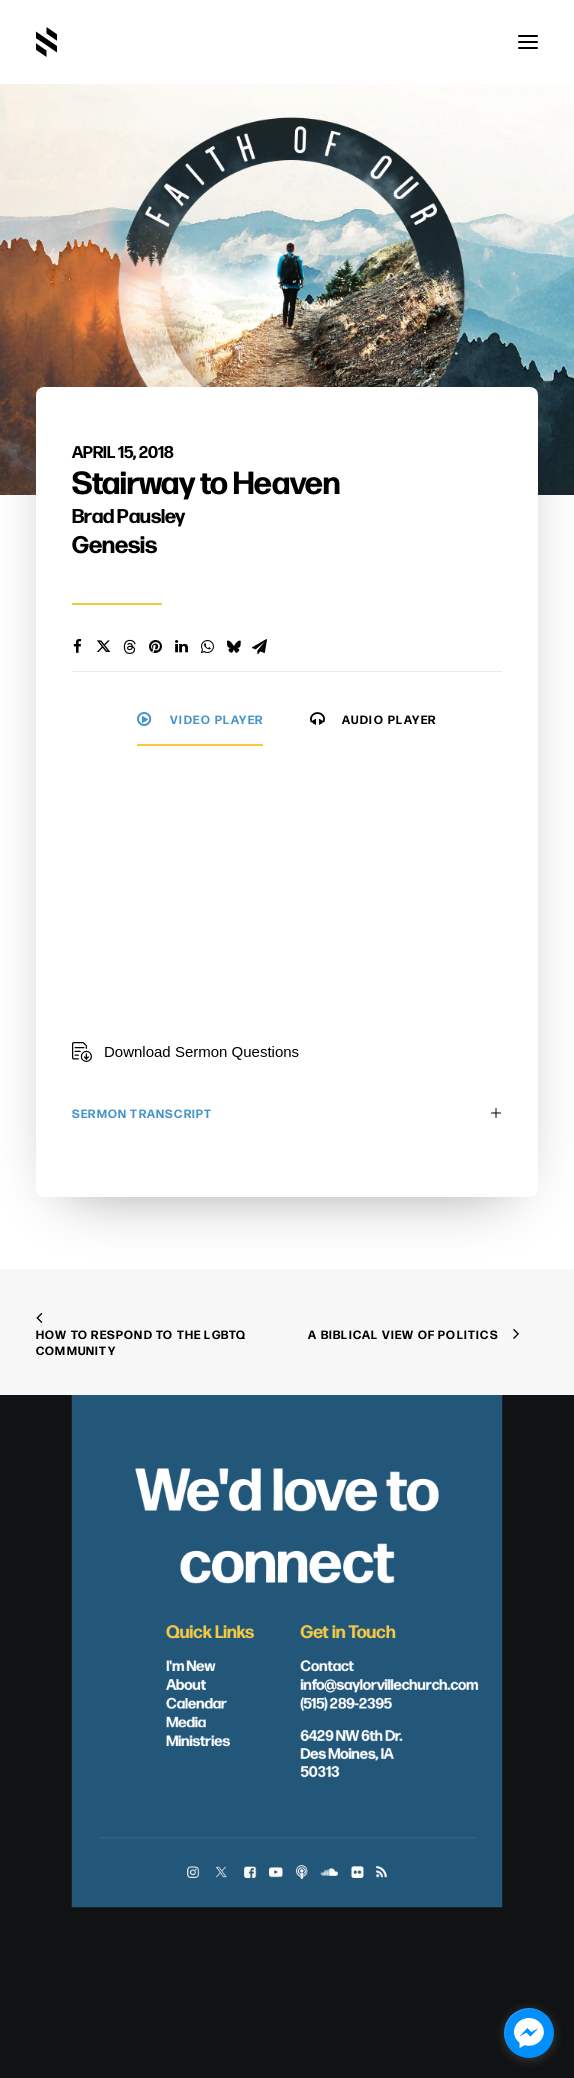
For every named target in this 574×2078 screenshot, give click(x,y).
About (186, 1683)
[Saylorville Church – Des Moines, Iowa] (46, 42)
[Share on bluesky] (233, 647)
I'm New (191, 1665)
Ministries (198, 1740)
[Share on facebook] (77, 647)
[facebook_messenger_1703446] (529, 2033)
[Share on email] (259, 647)
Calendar (196, 1702)
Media (186, 1721)
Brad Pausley (128, 514)
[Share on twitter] (103, 647)
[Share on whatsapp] (207, 647)
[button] (528, 42)
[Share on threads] (129, 647)
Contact (327, 1665)
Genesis (114, 543)
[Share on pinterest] (155, 647)
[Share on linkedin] (181, 647)
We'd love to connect (287, 1521)
